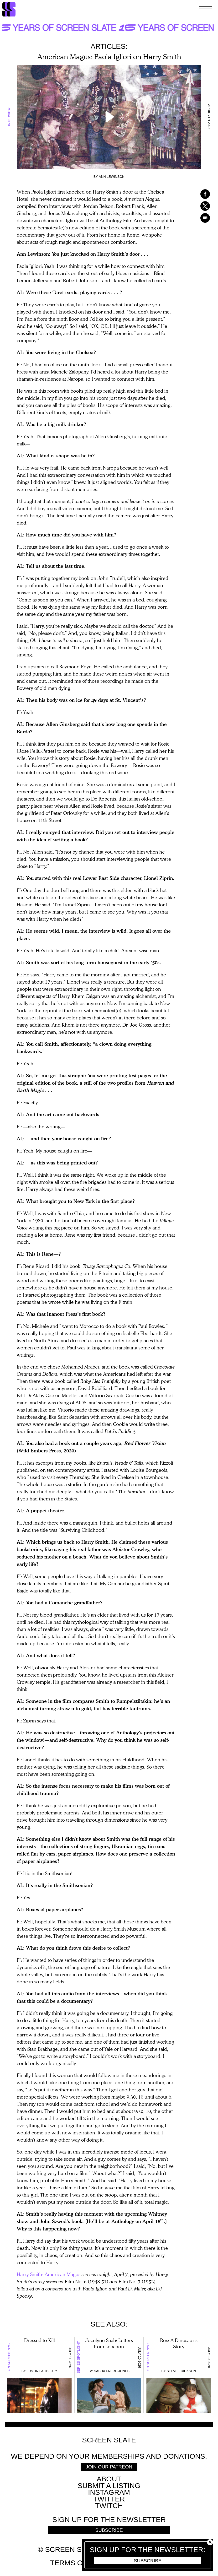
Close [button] (210, 2542)
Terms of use (77, 2563)
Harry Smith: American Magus (48, 2274)
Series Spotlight (78, 2357)
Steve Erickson (181, 2371)
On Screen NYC (9, 2357)
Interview (9, 117)
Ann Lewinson (112, 177)
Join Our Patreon (109, 2466)
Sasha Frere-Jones (111, 2371)
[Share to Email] (202, 218)
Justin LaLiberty (42, 2371)
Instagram (109, 2492)
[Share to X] (202, 206)
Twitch (109, 2506)
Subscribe (147, 2560)
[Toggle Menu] (205, 9)
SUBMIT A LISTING (109, 2485)
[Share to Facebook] (202, 194)
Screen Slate (109, 2440)
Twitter (109, 2499)
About (109, 2479)
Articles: (109, 46)
